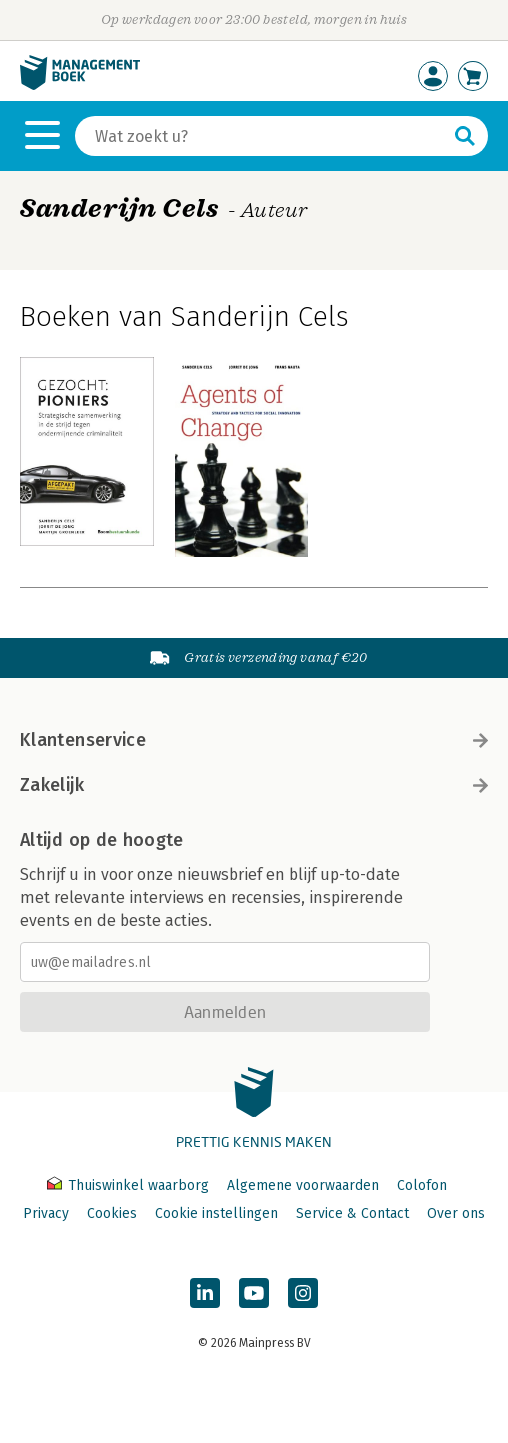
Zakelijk (254, 785)
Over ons (456, 1213)
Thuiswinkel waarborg (130, 1185)
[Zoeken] (261, 136)
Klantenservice (254, 740)
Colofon (422, 1185)
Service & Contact (352, 1213)
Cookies (112, 1213)
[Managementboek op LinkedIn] (205, 1293)
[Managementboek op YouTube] (254, 1293)
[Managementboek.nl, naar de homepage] (80, 85)
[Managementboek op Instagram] (303, 1293)
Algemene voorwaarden (303, 1185)
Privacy (46, 1213)
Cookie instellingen (216, 1213)
